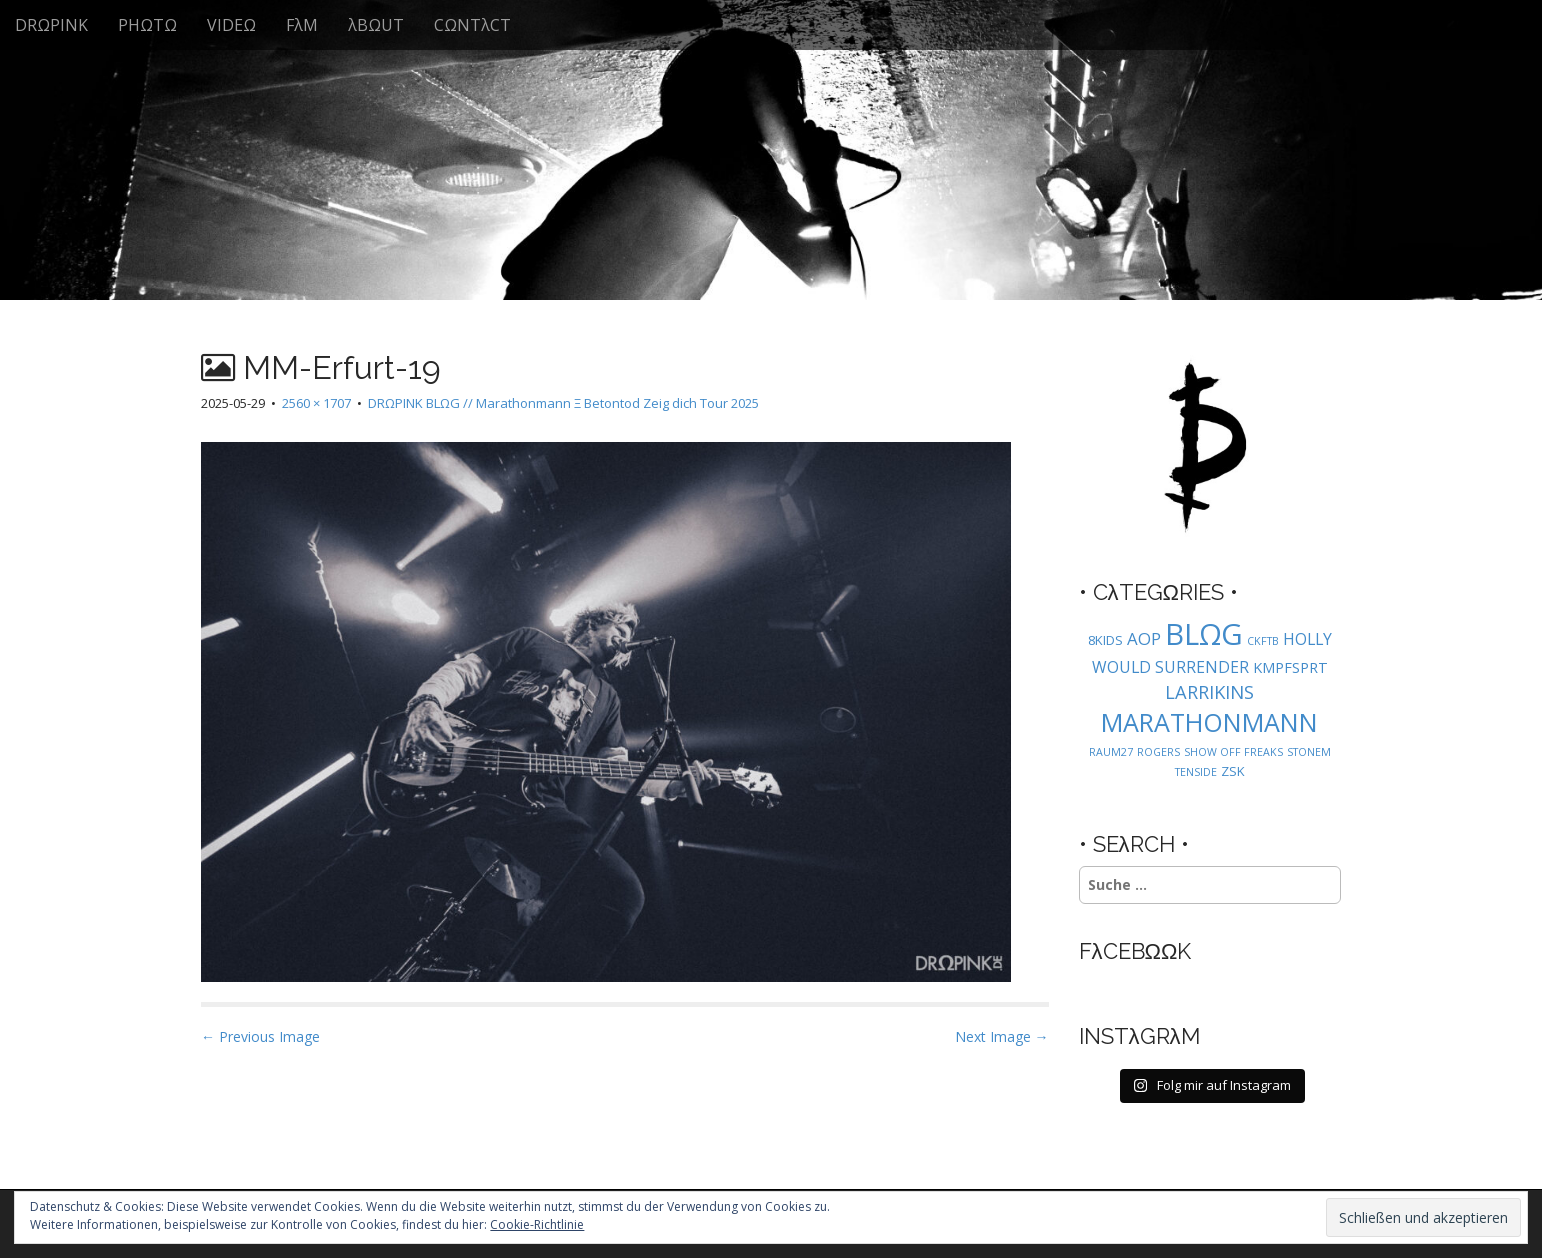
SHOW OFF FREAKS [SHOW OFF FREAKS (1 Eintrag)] (1233, 752)
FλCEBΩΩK (1135, 951)
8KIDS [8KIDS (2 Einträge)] (1105, 640)
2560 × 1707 (316, 403)
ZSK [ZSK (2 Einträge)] (1233, 771)
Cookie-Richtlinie (537, 1224)
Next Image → (1002, 1036)
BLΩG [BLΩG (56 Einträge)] (1204, 634)
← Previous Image (260, 1036)
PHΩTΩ (147, 25)
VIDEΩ (231, 25)
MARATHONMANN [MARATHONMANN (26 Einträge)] (1209, 722)
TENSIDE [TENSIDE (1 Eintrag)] (1196, 772)
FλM (302, 25)
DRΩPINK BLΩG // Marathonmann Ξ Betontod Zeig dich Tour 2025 (563, 403)
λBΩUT (376, 25)
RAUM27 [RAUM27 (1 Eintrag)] (1111, 752)
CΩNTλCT (472, 25)
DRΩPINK (51, 25)
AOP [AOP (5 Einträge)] (1144, 638)
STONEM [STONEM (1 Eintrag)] (1309, 752)
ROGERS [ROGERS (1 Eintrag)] (1158, 752)
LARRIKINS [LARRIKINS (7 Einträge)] (1209, 691)
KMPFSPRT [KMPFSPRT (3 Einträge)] (1290, 667)
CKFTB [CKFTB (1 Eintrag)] (1263, 641)
